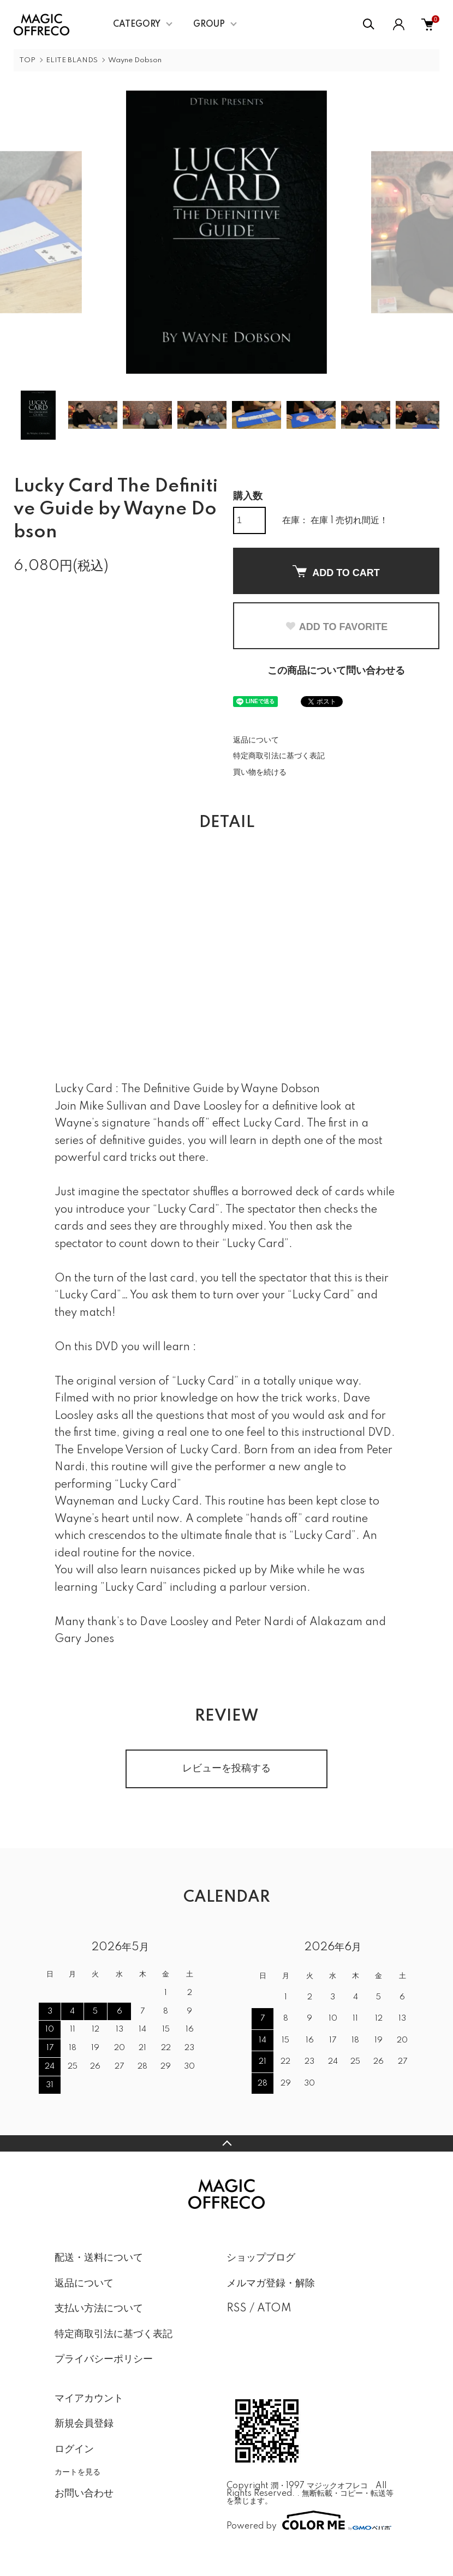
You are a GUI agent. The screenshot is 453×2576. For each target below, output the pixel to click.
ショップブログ (260, 2257)
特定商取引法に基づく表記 (279, 756)
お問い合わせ (84, 2493)
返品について (256, 740)
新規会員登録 (84, 2423)
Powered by (308, 2520)
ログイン (74, 2449)
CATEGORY (136, 24)
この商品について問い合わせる (336, 671)
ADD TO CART (336, 571)
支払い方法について (99, 2308)
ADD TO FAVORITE (336, 626)
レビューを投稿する (226, 1768)
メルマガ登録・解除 (270, 2283)
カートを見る (77, 2471)
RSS (236, 2308)
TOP (27, 60)
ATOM (274, 2308)
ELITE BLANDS (72, 60)
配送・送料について (99, 2257)
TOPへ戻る (226, 2143)
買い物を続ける (260, 772)
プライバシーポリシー (104, 2359)
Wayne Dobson (135, 60)
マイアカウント (89, 2398)
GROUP (209, 24)
